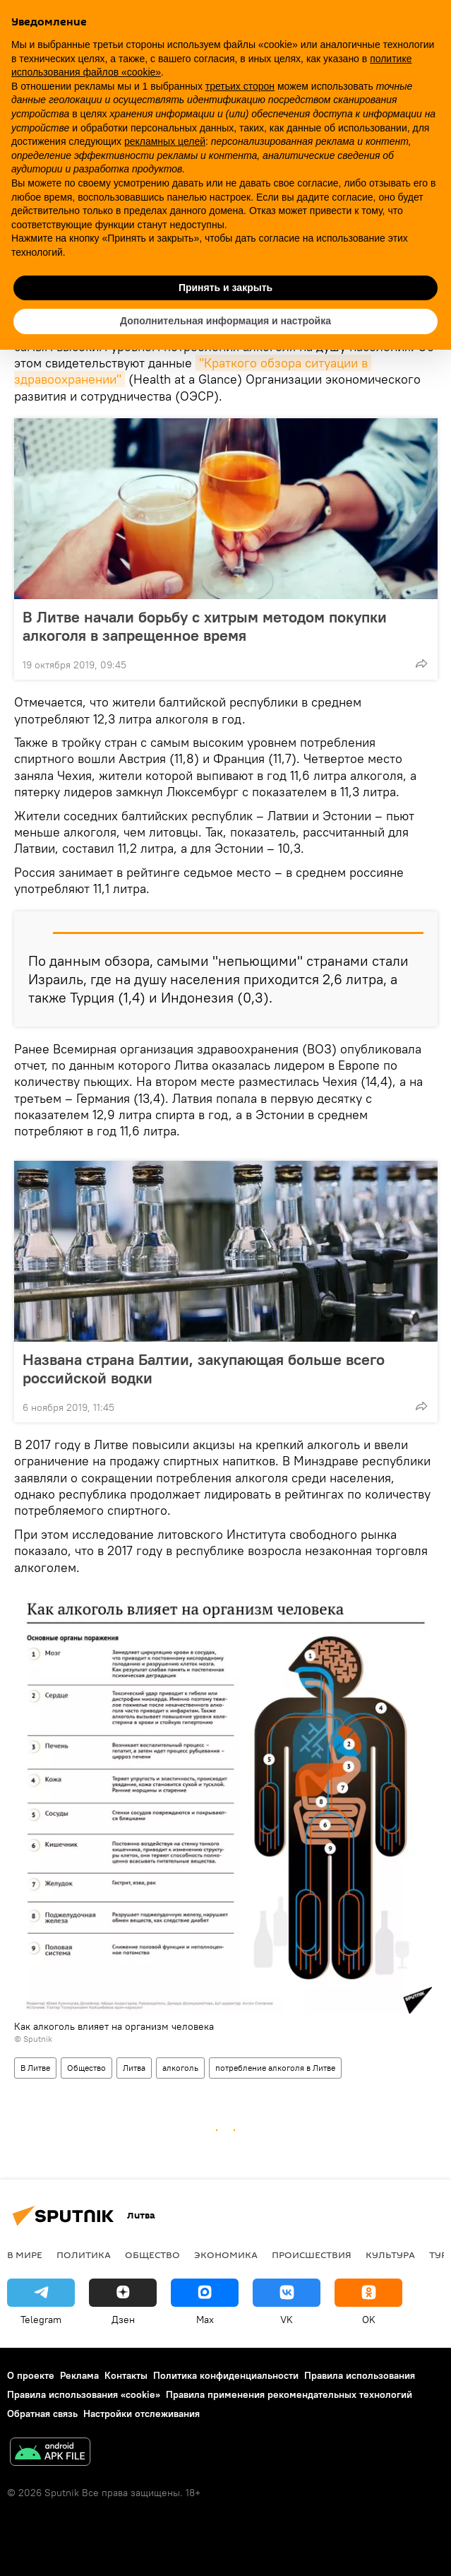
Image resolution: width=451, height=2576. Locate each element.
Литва (134, 2067)
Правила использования (359, 2375)
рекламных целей (164, 141)
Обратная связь (42, 2413)
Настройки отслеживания (141, 2413)
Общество (86, 2067)
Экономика (226, 2254)
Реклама (79, 2375)
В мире (24, 2254)
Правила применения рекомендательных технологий (289, 2394)
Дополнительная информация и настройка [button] (225, 320)
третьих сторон (240, 86)
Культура (390, 2254)
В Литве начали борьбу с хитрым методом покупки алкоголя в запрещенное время (205, 626)
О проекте (30, 2375)
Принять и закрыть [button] (225, 287)
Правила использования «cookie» (83, 2394)
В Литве (35, 2067)
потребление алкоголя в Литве (275, 2067)
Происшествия (311, 2254)
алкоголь (180, 2067)
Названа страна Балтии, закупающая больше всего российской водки (204, 1368)
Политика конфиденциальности (226, 2375)
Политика (83, 2254)
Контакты (126, 2375)
